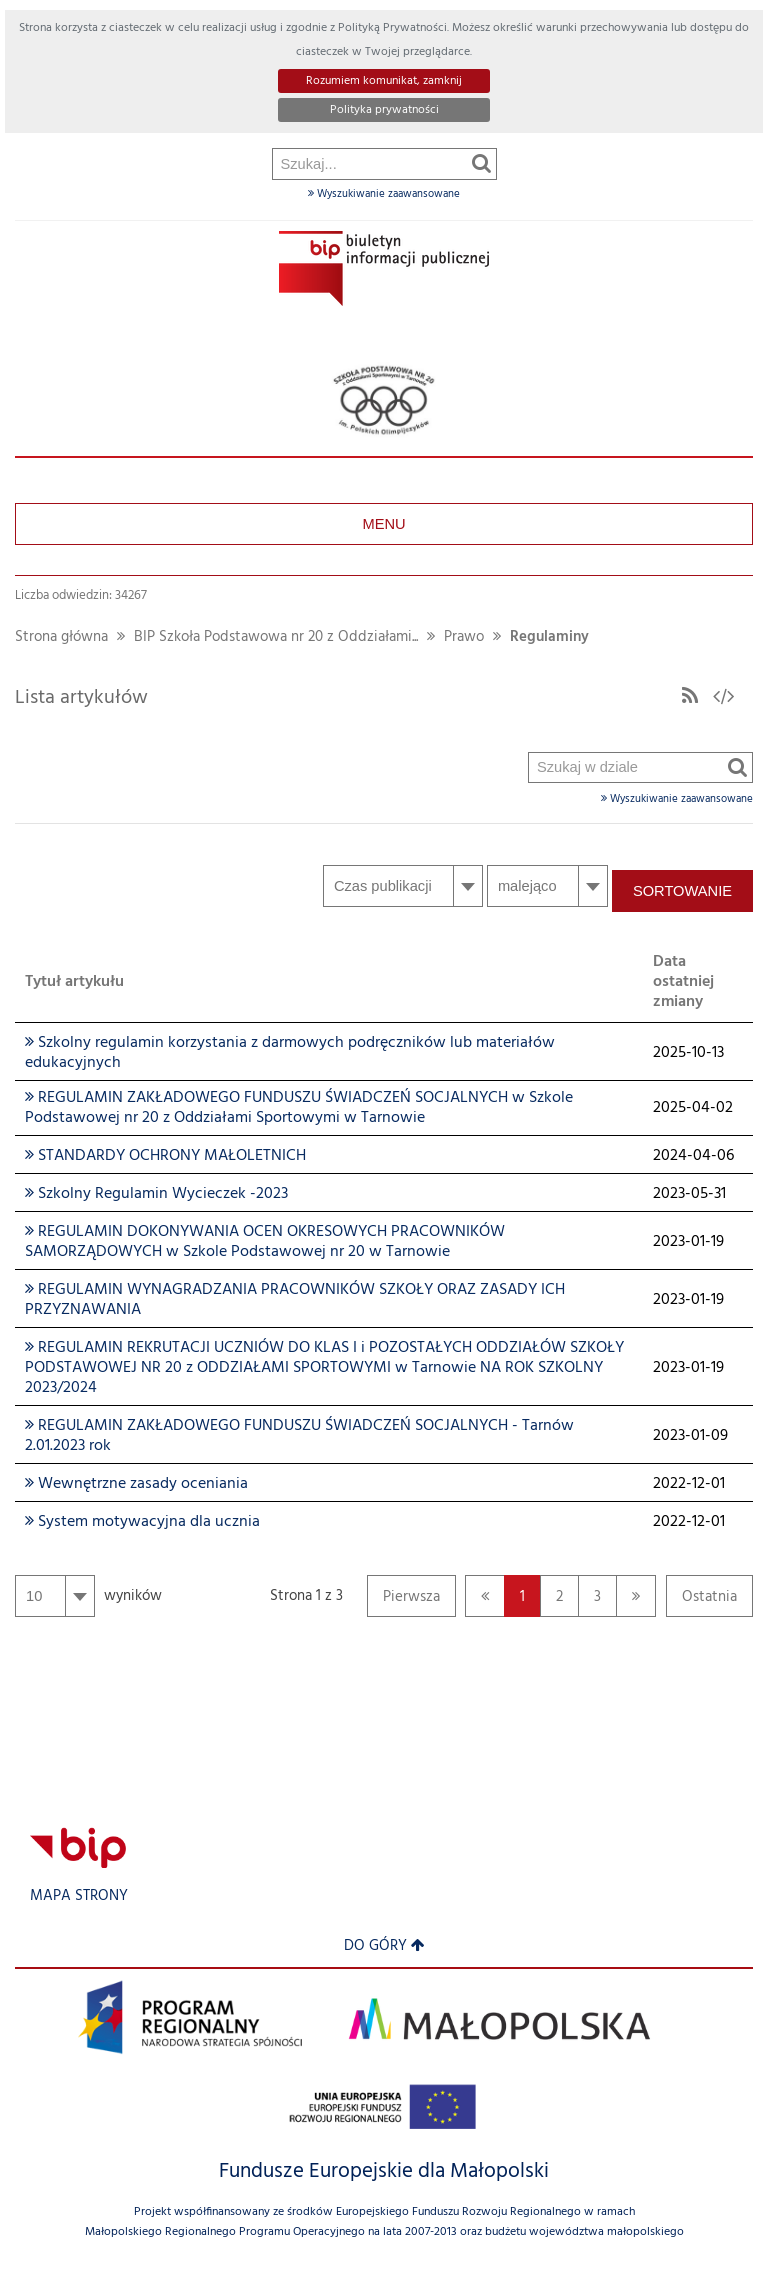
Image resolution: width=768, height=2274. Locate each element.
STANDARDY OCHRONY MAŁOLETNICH (165, 1156)
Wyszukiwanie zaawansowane (384, 194)
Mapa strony (79, 1896)
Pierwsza (403, 1601)
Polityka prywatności (384, 110)
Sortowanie (682, 891)
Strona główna (61, 637)
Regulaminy (549, 637)
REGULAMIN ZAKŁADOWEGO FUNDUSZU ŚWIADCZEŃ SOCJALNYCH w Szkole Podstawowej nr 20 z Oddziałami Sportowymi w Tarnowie (299, 1108)
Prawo (464, 637)
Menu (383, 524)
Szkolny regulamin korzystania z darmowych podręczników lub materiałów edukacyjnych (290, 1053)
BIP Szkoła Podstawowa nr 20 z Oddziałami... (276, 637)
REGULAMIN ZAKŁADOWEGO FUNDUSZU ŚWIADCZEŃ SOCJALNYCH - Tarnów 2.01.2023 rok (299, 1436)
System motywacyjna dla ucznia (142, 1522)
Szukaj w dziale (529, 253)
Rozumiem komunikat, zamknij (384, 81)
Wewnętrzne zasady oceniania (136, 1484)
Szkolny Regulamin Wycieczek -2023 (156, 1194)
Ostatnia (701, 1601)
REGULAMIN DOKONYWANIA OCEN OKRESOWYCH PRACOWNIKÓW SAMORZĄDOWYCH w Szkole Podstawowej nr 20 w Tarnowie (265, 1242)
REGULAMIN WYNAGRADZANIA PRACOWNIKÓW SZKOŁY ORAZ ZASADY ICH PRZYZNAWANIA (295, 1300)
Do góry (384, 1946)
